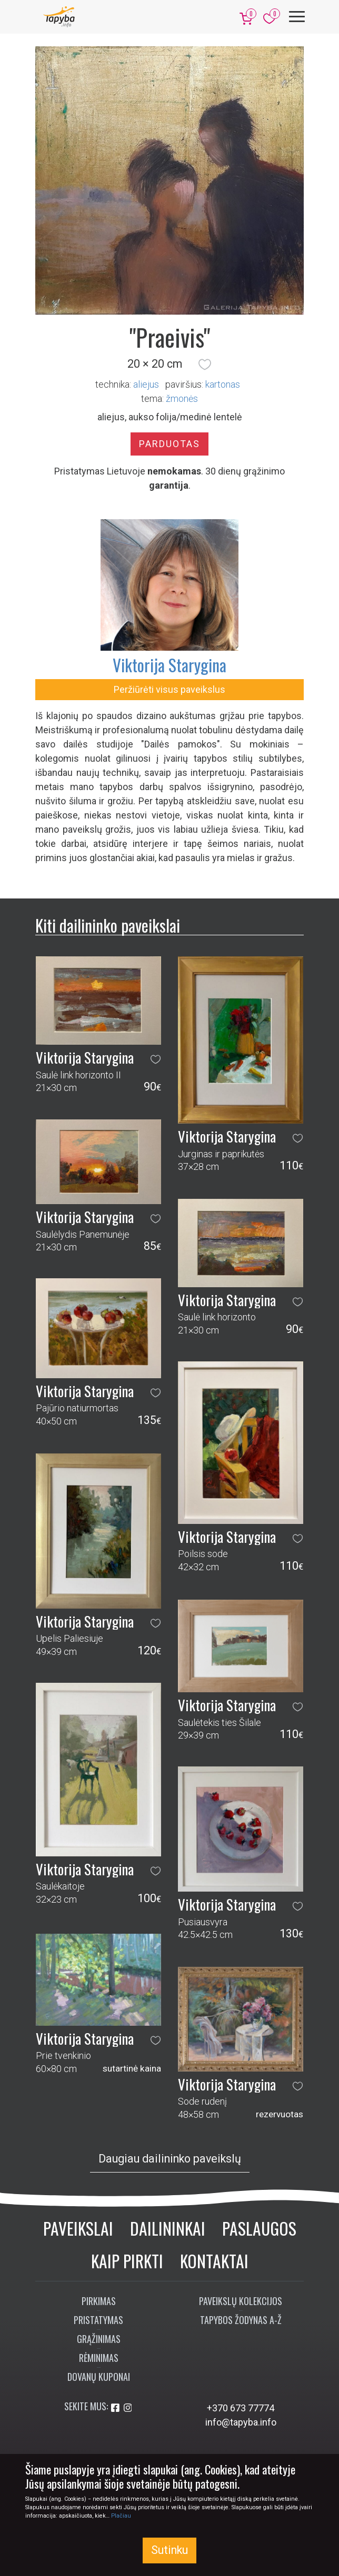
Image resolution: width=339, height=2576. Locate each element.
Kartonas (222, 384)
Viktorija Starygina (169, 664)
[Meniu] (297, 16)
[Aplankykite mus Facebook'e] (116, 2407)
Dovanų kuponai (98, 2376)
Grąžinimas (99, 2339)
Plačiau (121, 2515)
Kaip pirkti (127, 2260)
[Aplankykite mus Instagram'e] (128, 2407)
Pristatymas (98, 2320)
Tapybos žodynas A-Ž (241, 2320)
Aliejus (146, 384)
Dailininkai (167, 2228)
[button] (205, 364)
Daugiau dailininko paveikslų (169, 2158)
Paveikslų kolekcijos (240, 2301)
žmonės (182, 398)
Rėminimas (98, 2358)
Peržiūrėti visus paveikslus (169, 689)
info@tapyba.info (240, 2422)
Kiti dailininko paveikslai (107, 925)
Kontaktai (214, 2260)
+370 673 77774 (240, 2407)
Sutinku (169, 2550)
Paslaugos (259, 2228)
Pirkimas (99, 2301)
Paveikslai (78, 2228)
